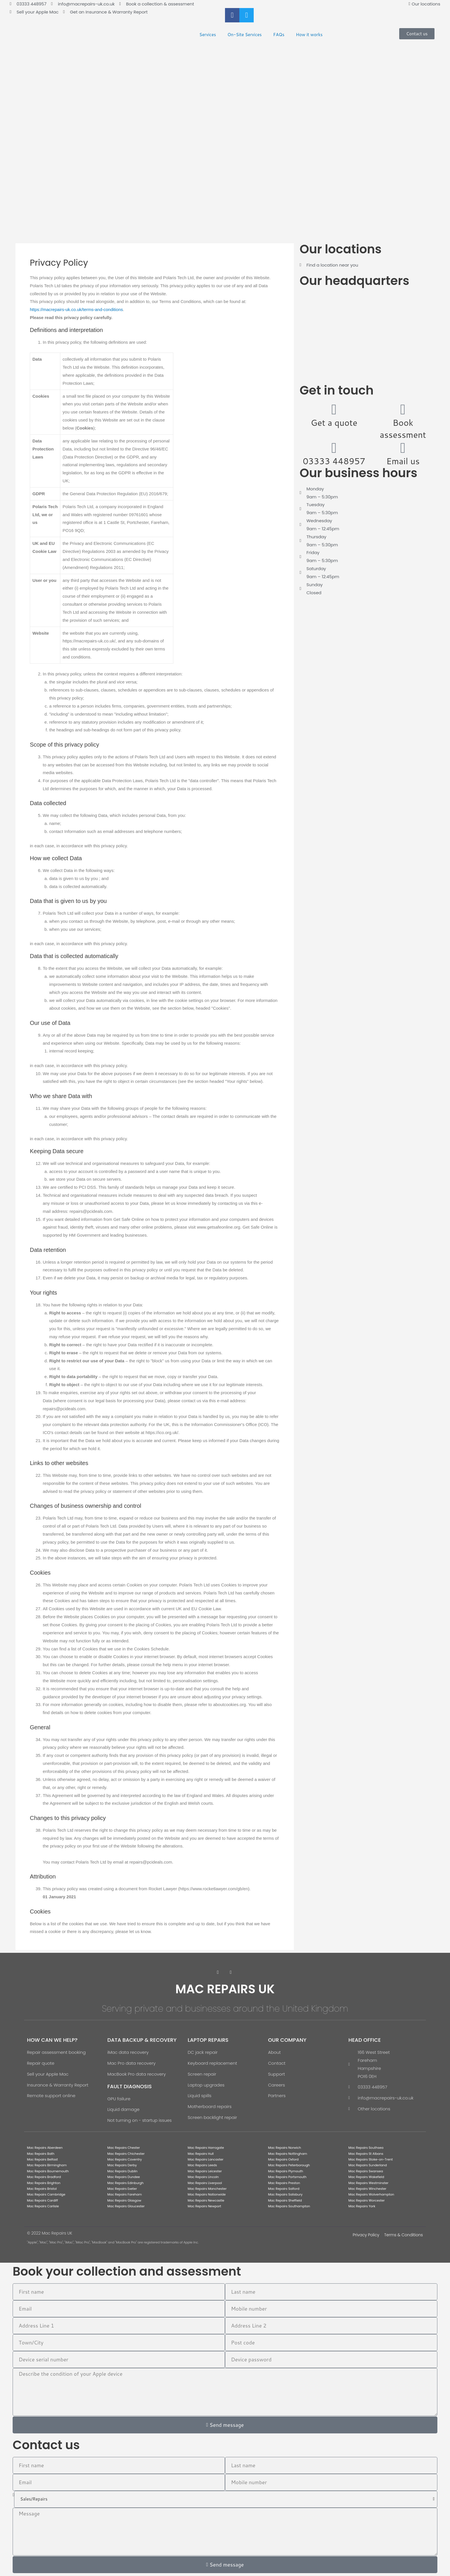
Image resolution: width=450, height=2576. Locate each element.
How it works (309, 35)
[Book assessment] (403, 409)
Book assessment (403, 428)
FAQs (278, 35)
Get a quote (334, 422)
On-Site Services (244, 35)
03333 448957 (334, 461)
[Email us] (403, 448)
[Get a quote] (334, 409)
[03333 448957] (334, 448)
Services (207, 35)
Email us (403, 461)
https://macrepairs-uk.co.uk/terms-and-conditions (76, 309)
